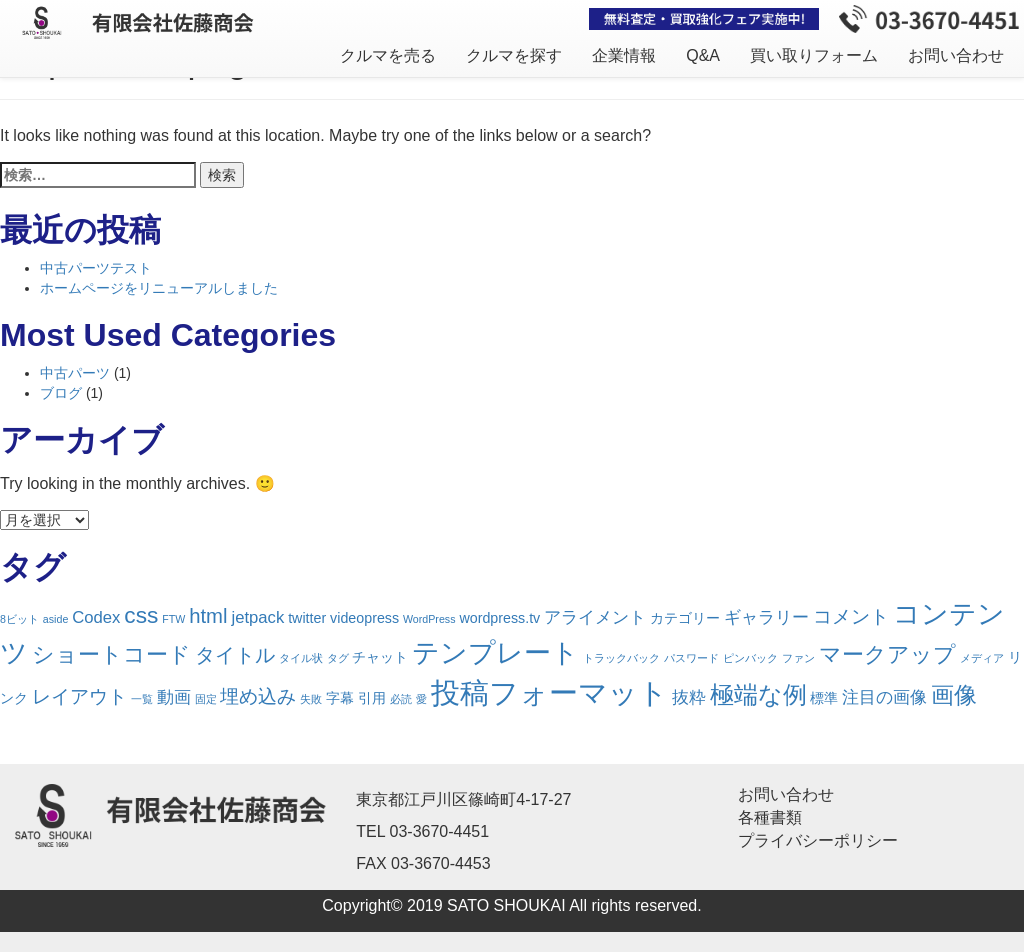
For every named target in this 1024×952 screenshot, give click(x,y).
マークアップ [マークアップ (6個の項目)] (887, 654)
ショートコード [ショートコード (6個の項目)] (111, 654)
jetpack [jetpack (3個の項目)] (257, 617)
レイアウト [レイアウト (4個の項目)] (79, 696)
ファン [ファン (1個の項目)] (798, 658)
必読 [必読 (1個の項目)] (401, 699)
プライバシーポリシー (818, 840)
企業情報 (624, 55)
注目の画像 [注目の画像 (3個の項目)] (884, 697)
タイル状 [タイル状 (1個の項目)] (301, 658)
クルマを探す (514, 55)
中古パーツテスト (96, 268)
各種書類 (770, 817)
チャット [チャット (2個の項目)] (380, 657)
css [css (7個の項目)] (141, 615)
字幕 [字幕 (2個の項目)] (340, 698)
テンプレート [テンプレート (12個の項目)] (495, 653)
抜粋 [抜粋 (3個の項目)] (689, 697)
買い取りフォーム (814, 55)
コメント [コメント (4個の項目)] (851, 616)
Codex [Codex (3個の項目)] (96, 617)
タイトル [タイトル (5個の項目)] (235, 655)
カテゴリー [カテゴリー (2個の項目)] (685, 618)
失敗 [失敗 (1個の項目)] (311, 699)
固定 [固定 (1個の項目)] (206, 699)
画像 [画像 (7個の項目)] (954, 695)
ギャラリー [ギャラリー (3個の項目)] (766, 617)
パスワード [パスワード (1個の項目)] (691, 658)
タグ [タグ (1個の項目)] (338, 658)
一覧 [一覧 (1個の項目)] (142, 699)
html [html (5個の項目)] (208, 616)
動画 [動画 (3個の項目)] (174, 697)
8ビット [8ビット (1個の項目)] (19, 619)
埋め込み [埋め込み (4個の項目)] (258, 696)
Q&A (703, 55)
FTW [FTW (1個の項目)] (173, 619)
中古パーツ (75, 373)
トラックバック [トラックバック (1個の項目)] (621, 658)
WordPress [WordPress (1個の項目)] (429, 619)
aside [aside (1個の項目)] (55, 619)
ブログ (61, 393)
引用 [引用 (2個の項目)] (372, 698)
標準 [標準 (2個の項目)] (824, 698)
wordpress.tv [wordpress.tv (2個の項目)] (499, 618)
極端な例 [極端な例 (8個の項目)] (758, 695)
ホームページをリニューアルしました (159, 288)
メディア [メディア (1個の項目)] (982, 658)
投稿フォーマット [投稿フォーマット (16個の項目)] (549, 692)
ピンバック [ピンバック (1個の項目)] (750, 658)
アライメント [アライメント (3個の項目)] (595, 617)
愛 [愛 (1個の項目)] (421, 699)
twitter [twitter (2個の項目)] (307, 618)
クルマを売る (388, 55)
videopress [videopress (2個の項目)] (364, 618)
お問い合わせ (956, 55)
